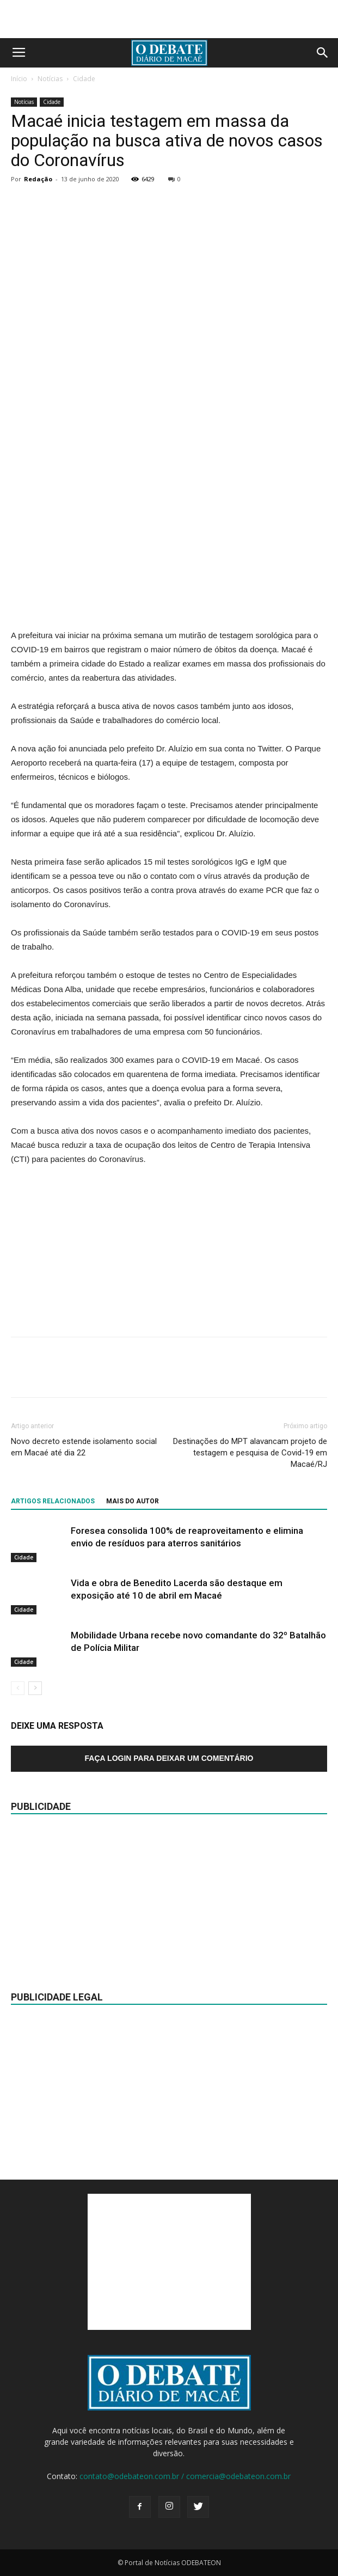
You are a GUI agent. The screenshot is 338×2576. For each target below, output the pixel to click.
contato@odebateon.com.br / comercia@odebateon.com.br (185, 2476)
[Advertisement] (169, 19)
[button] (323, 53)
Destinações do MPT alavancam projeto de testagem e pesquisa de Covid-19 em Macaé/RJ (250, 1452)
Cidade (84, 78)
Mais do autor (132, 1501)
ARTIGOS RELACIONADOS (53, 1501)
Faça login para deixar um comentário (169, 1758)
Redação (38, 179)
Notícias (50, 78)
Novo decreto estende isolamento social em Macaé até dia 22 (84, 1447)
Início (19, 78)
